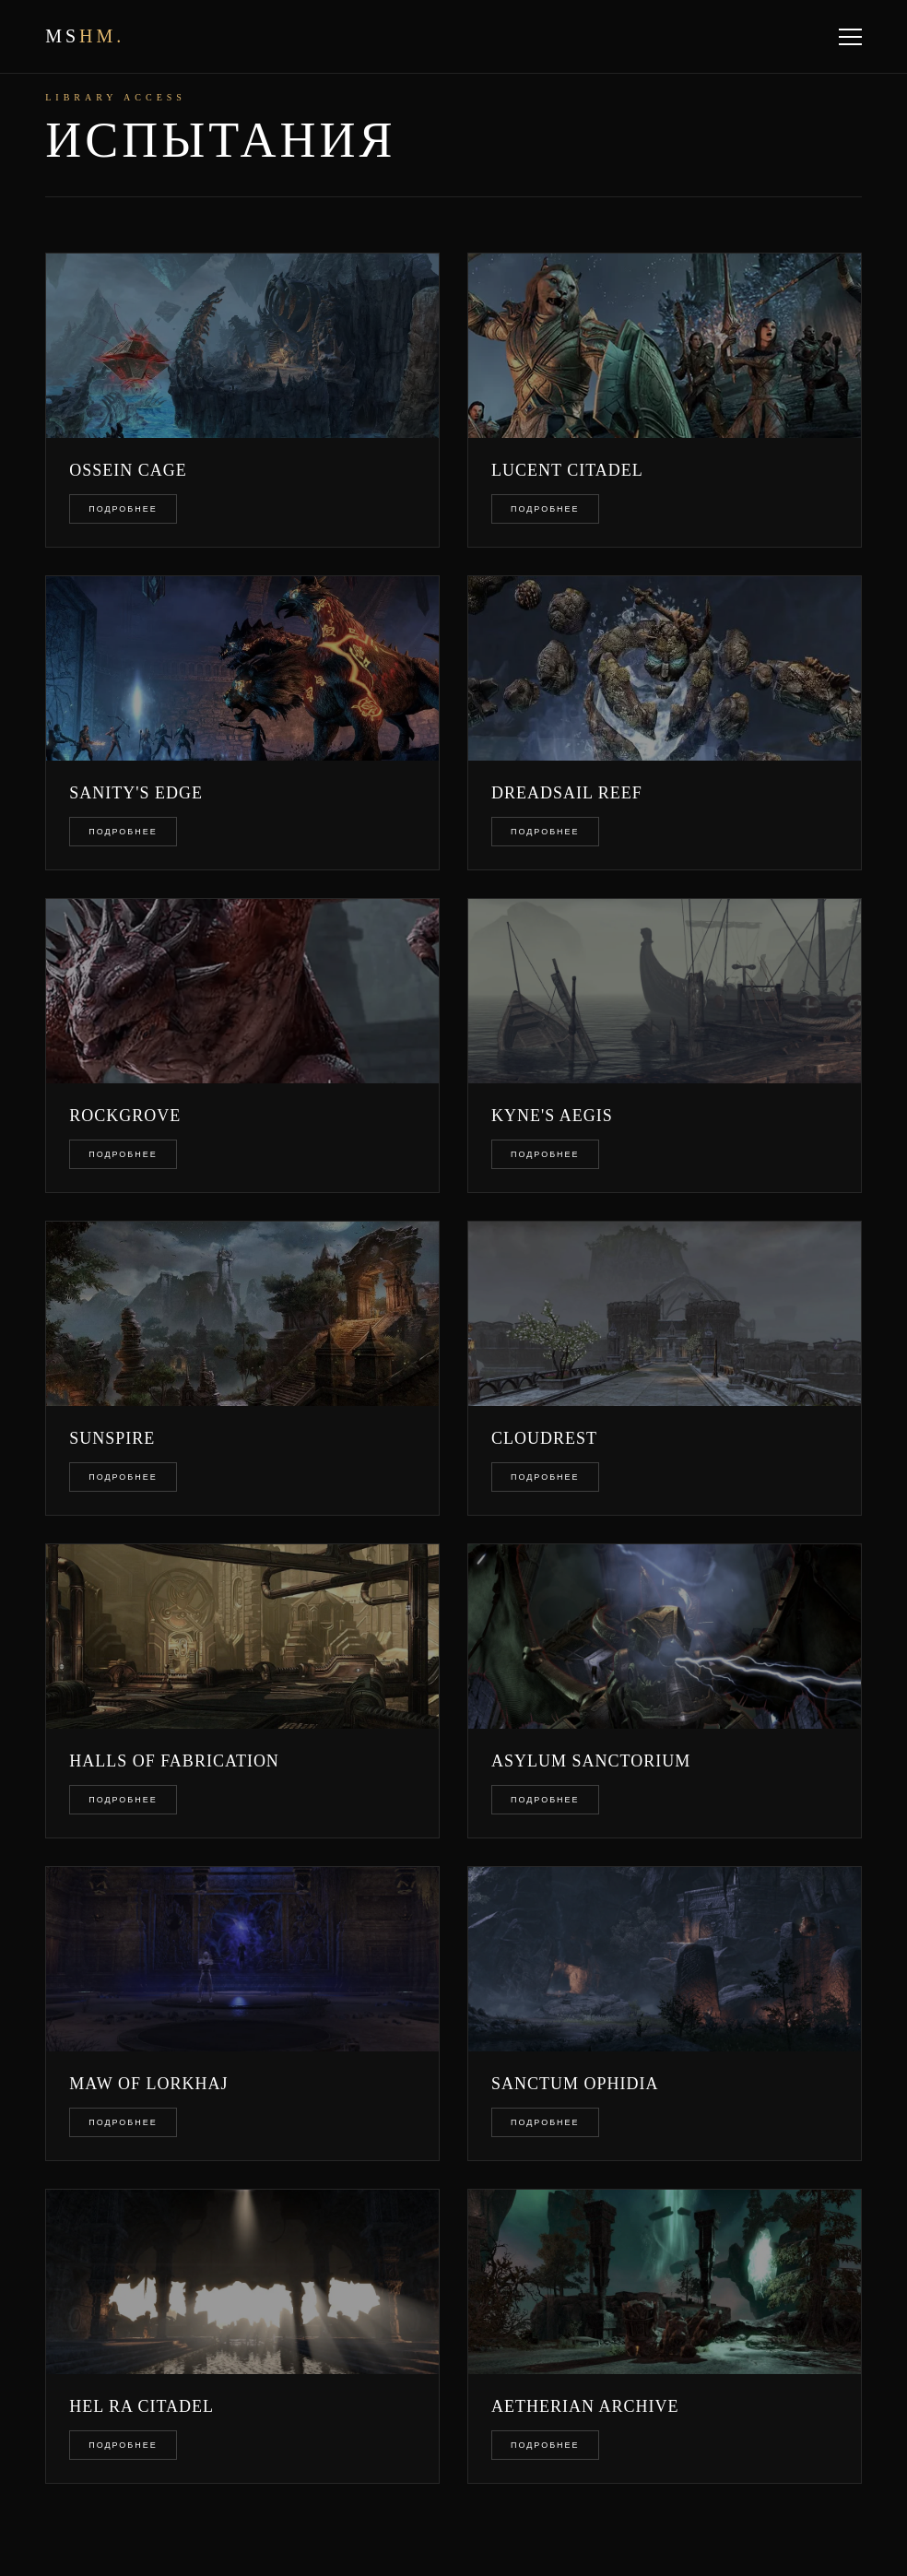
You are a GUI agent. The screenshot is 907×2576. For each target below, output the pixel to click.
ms (84, 36)
